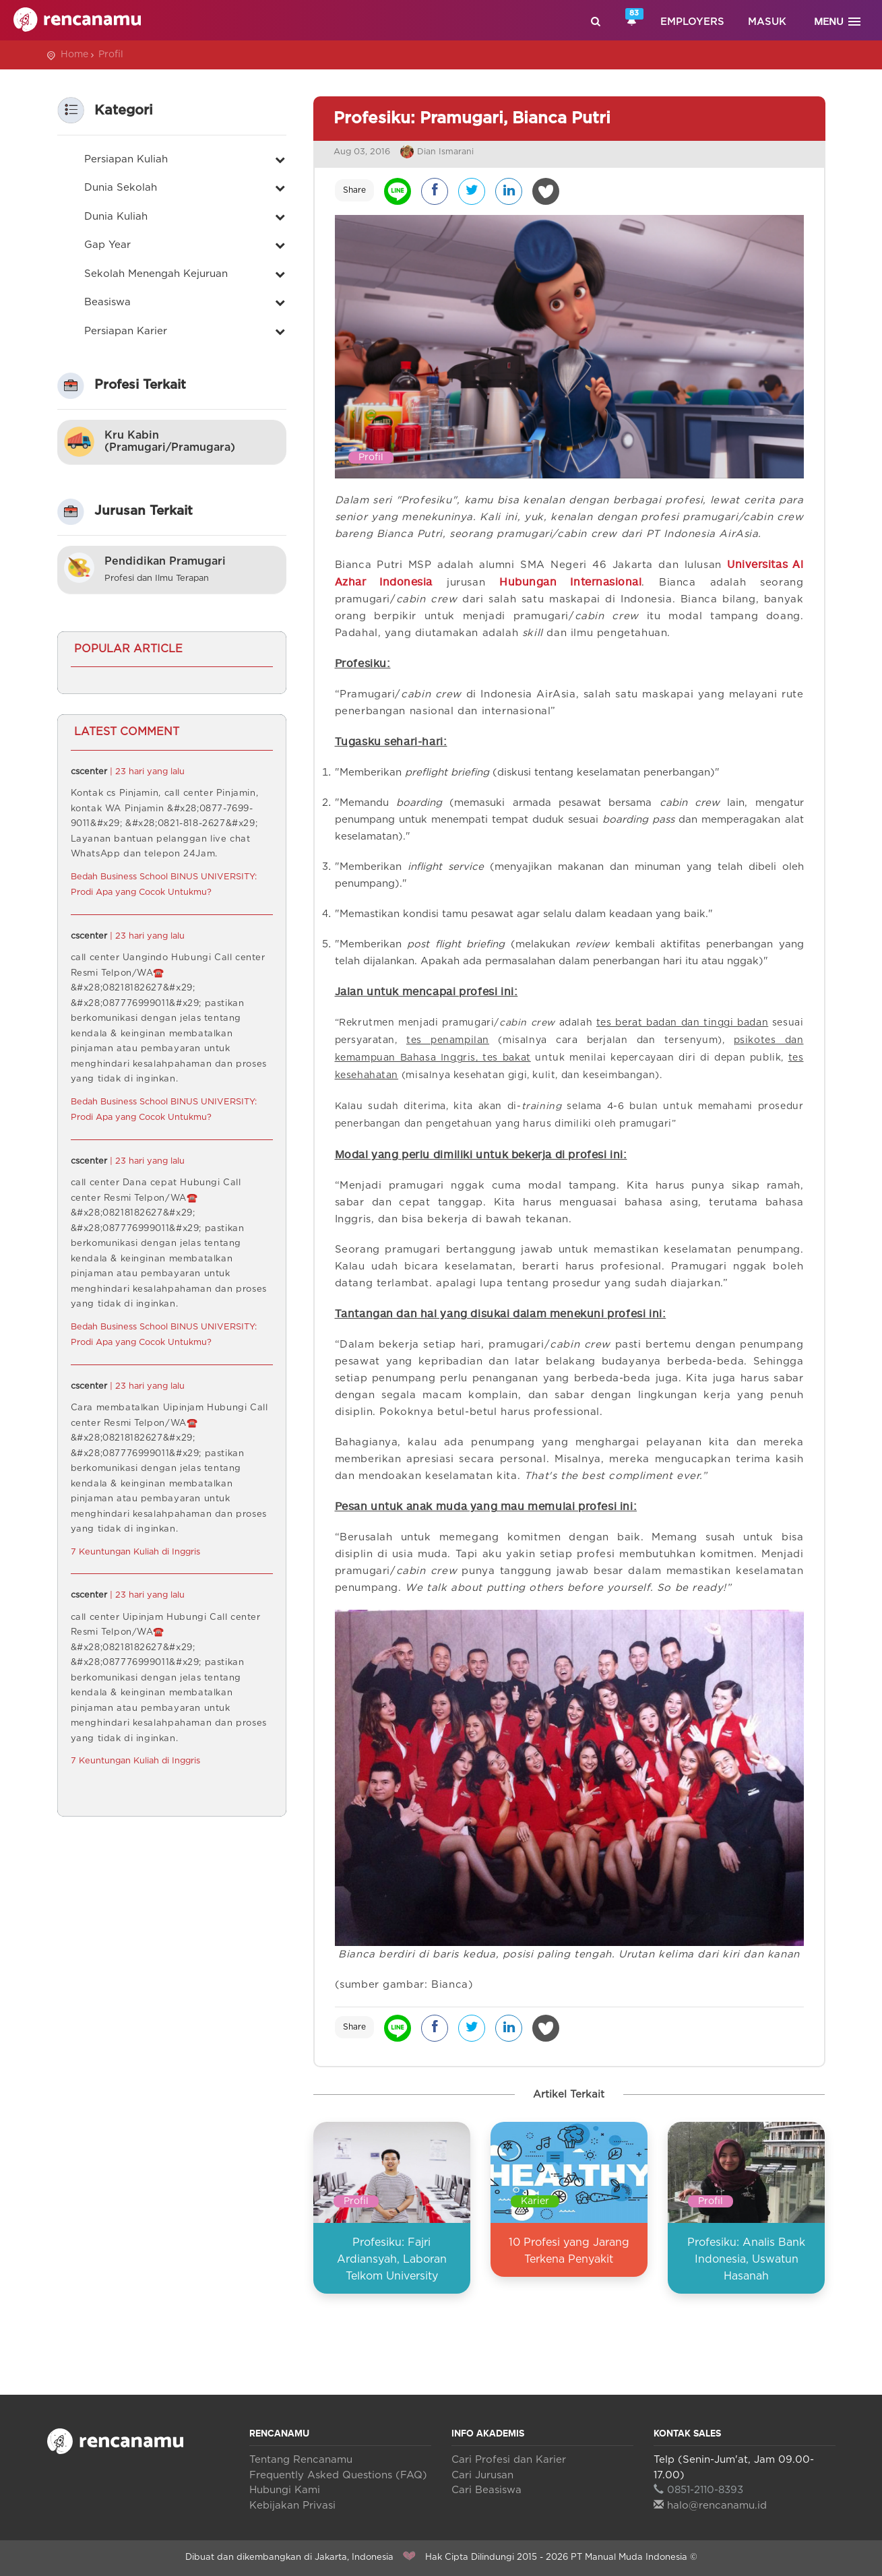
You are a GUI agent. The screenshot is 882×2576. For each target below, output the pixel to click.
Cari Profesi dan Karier (508, 2460)
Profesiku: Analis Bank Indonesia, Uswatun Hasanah (746, 2259)
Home (74, 54)
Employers (692, 22)
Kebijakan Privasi (292, 2506)
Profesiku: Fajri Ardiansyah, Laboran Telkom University (392, 2259)
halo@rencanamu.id (710, 2506)
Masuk (767, 22)
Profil (110, 54)
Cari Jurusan (482, 2475)
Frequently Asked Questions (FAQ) (338, 2475)
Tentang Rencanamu (300, 2460)
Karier (535, 2201)
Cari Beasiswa (486, 2490)
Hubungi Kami (284, 2490)
